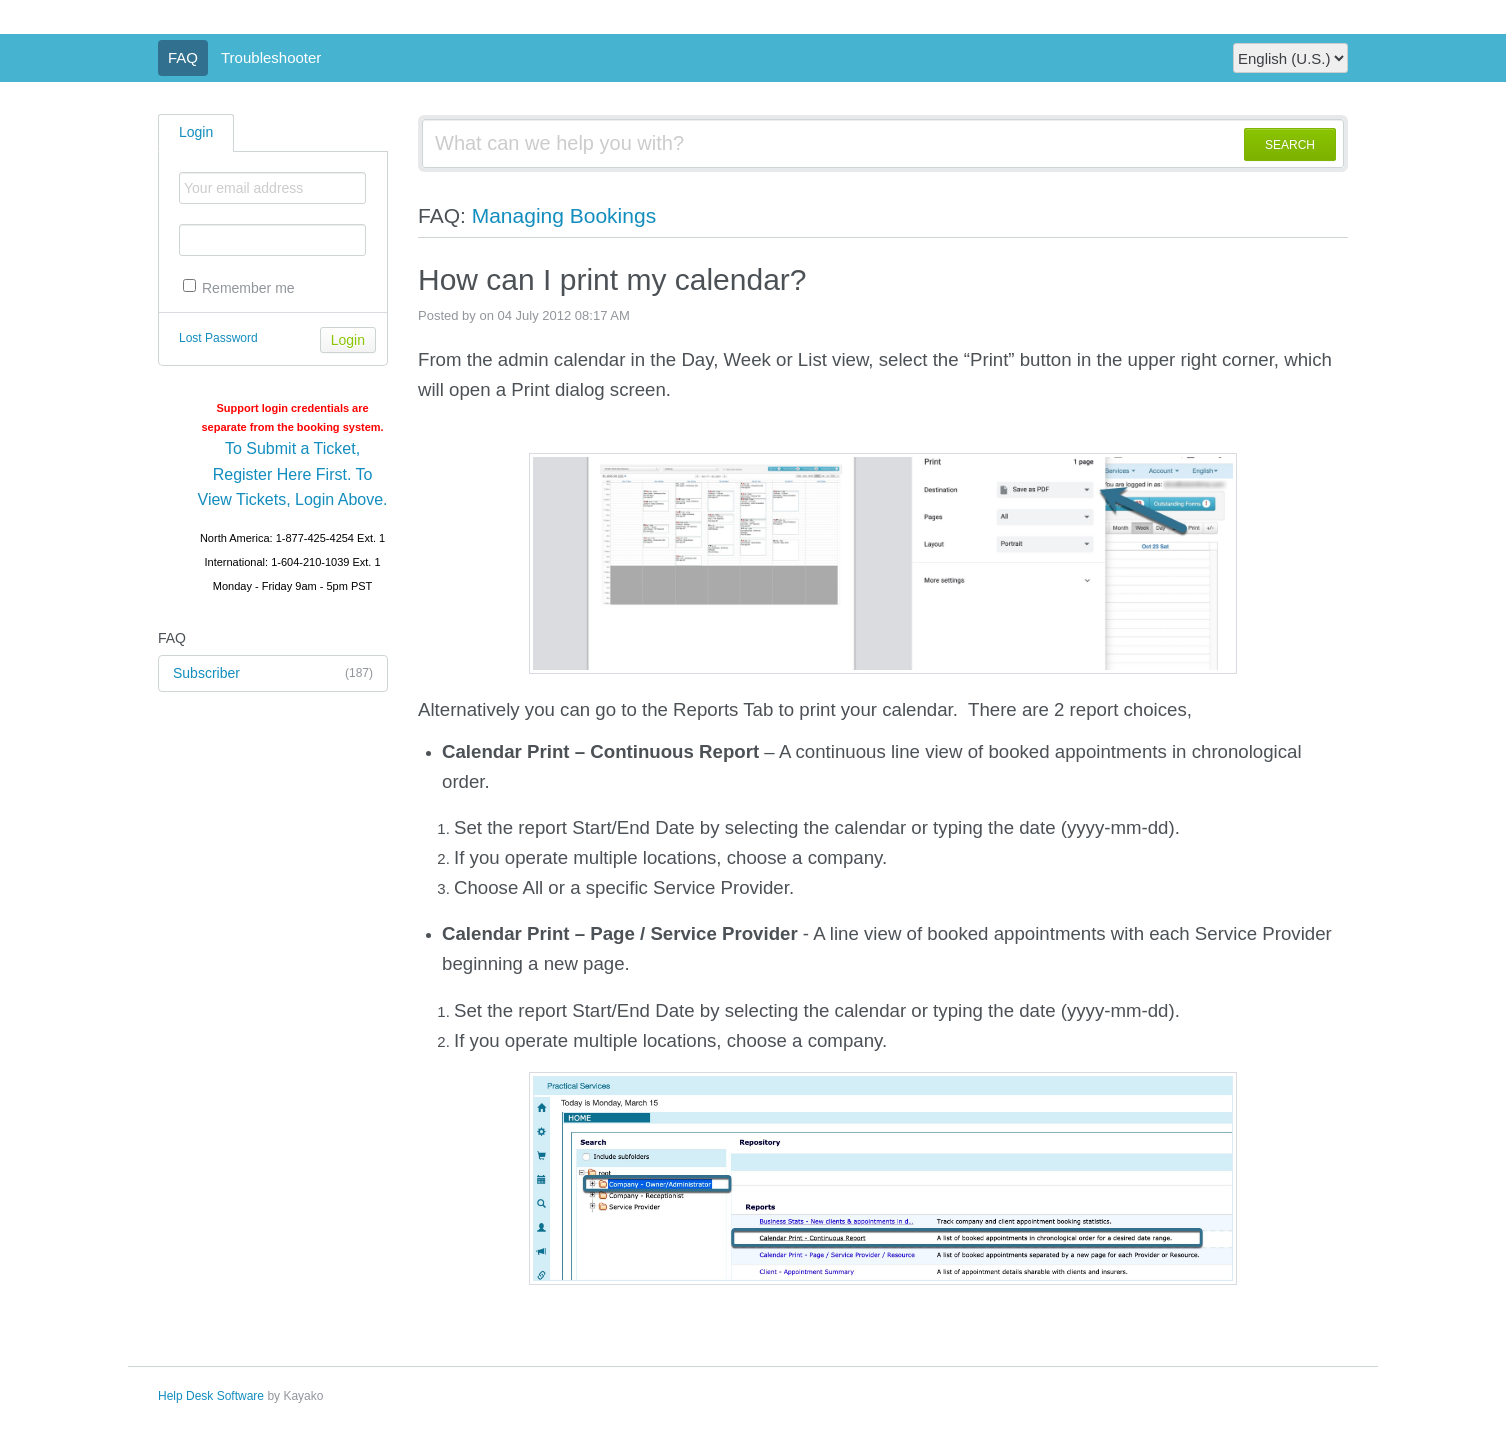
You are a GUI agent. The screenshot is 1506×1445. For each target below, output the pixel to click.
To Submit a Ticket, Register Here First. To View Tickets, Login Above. (293, 474)
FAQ (183, 57)
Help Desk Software (211, 1396)
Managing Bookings (564, 215)
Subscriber (273, 674)
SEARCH (1290, 145)
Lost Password (218, 338)
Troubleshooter (271, 57)
